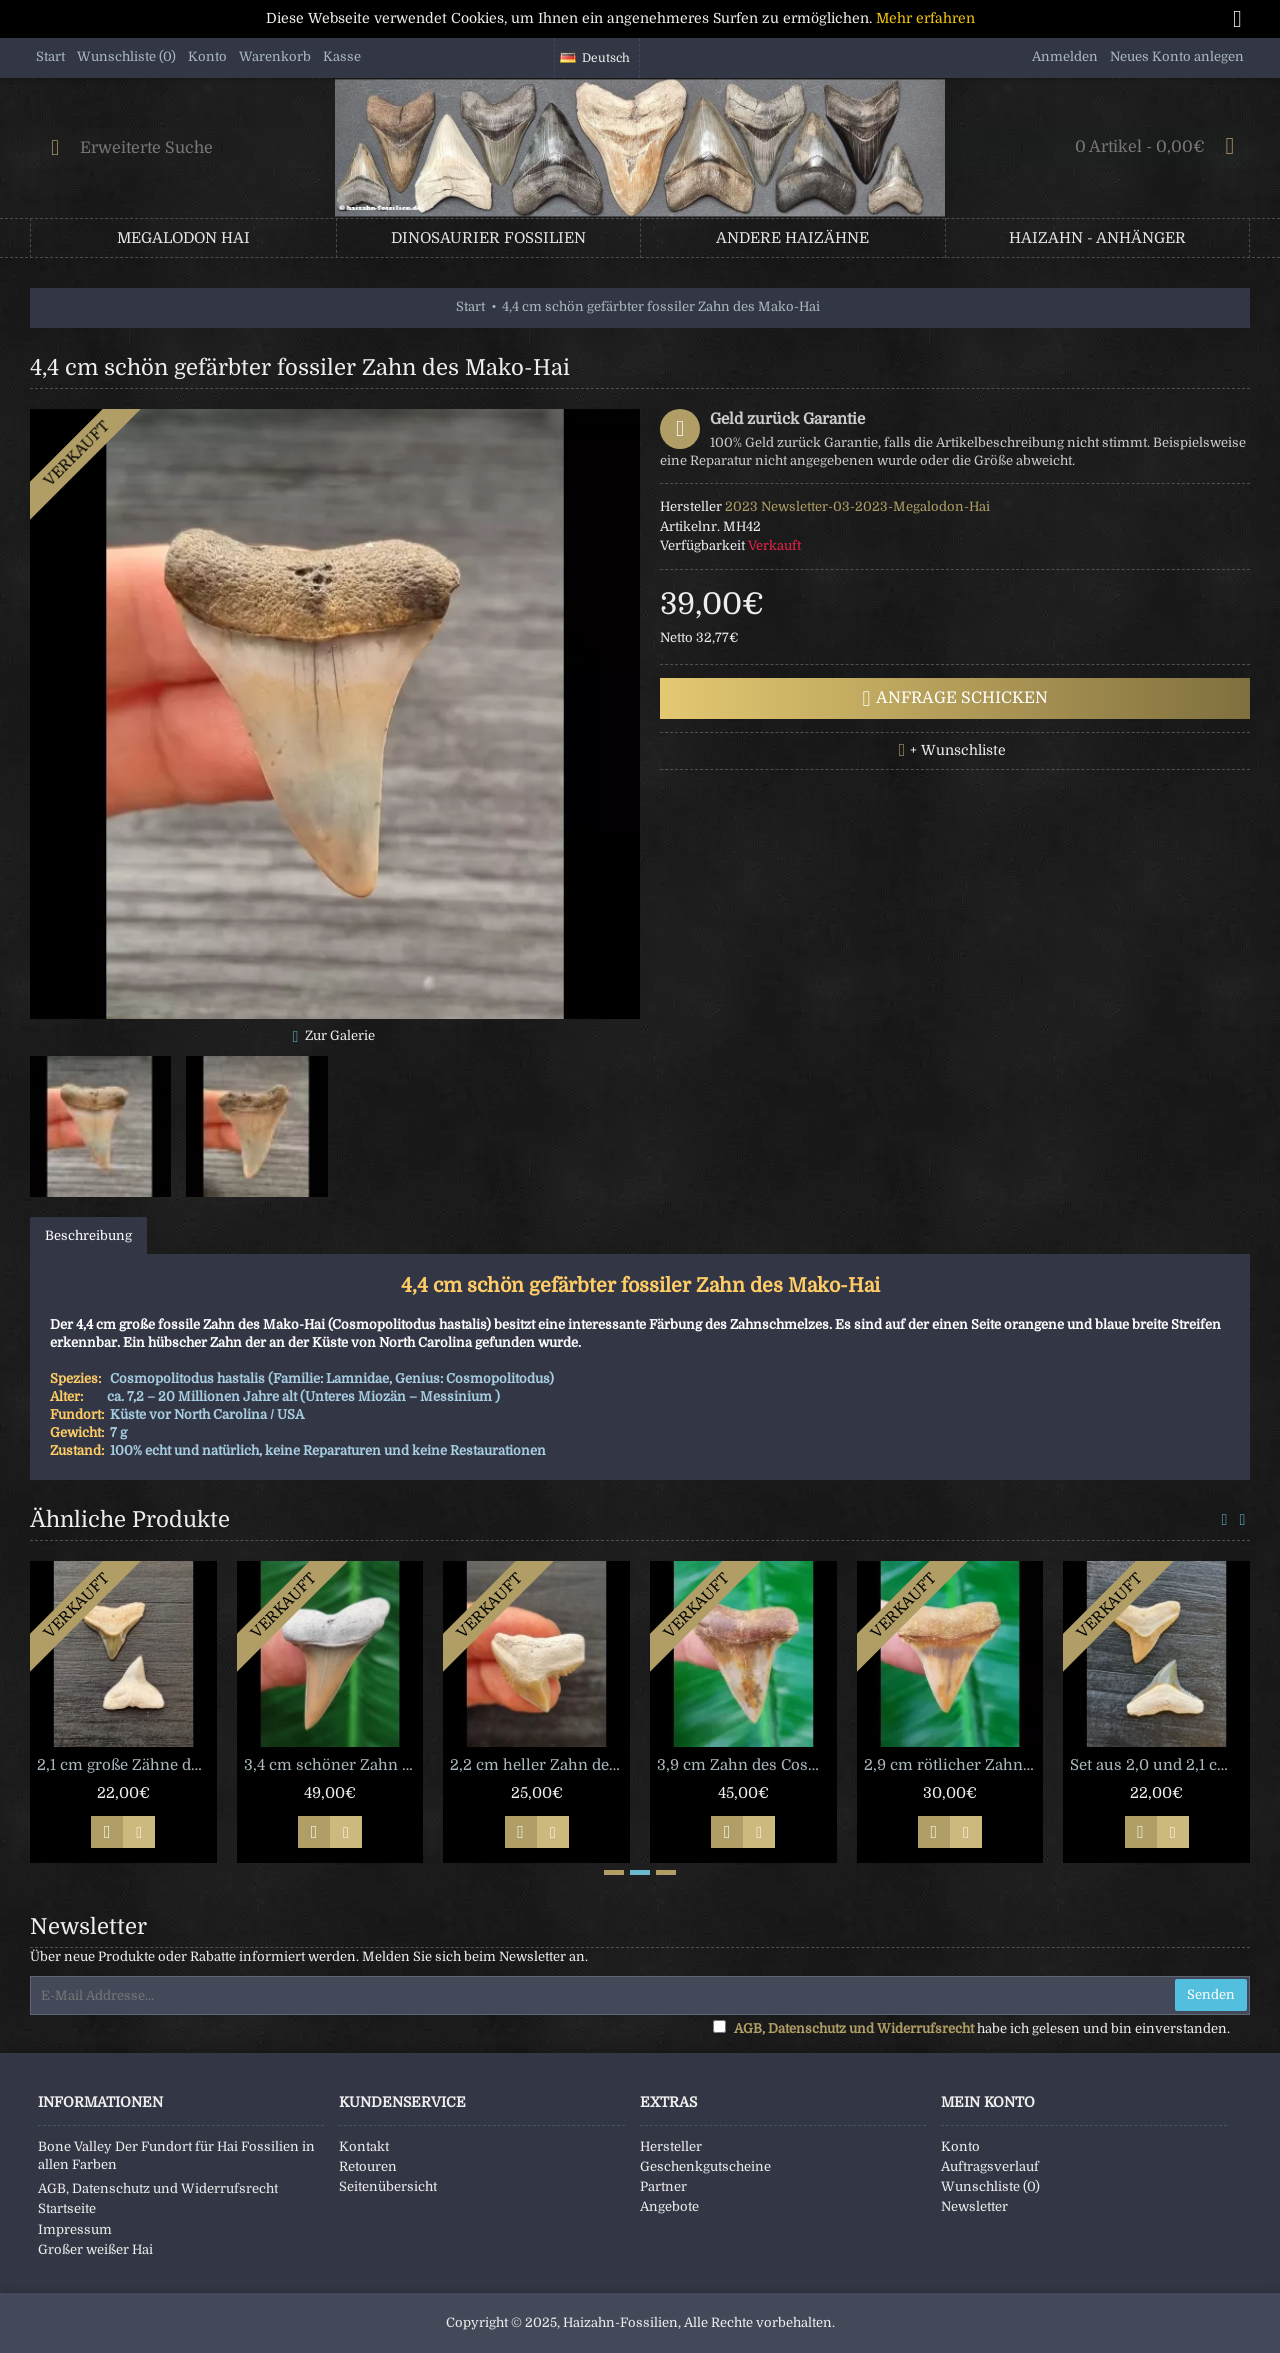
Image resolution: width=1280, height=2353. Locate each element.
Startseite (67, 2208)
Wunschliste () (990, 2186)
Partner (663, 2186)
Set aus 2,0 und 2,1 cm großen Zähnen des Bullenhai (1160, 1765)
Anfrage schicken (955, 699)
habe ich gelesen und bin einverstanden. (971, 2028)
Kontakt (364, 2146)
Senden (1211, 1994)
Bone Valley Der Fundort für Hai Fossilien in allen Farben (176, 2155)
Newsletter (974, 2206)
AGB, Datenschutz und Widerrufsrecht (158, 2188)
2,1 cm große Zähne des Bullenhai (127, 1765)
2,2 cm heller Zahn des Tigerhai (540, 1765)
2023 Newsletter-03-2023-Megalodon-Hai (857, 506)
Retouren (368, 2166)
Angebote (669, 2206)
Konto (960, 2146)
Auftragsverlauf (990, 2166)
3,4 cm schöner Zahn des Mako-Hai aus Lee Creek (334, 1765)
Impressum (75, 2229)
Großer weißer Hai (95, 2249)
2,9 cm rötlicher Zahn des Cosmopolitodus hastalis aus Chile (954, 1765)
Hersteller (671, 2146)
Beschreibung (88, 1235)
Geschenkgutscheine (705, 2166)
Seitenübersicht (388, 2186)
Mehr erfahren (925, 18)
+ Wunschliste (958, 750)
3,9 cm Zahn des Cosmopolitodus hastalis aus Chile (747, 1765)
